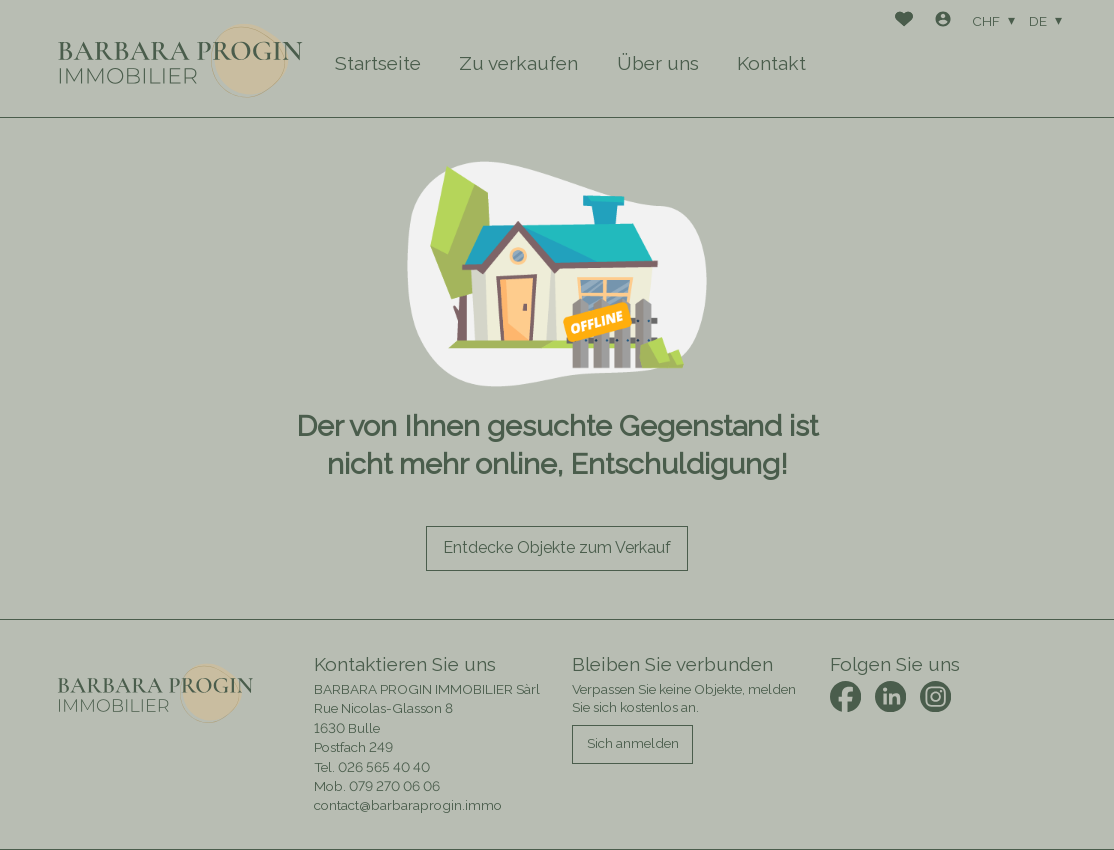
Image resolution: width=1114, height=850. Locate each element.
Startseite (378, 63)
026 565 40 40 (384, 767)
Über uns (658, 63)
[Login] (943, 21)
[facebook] (845, 696)
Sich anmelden (633, 743)
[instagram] (935, 696)
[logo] (181, 58)
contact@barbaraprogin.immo (408, 805)
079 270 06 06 (394, 786)
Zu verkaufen (518, 63)
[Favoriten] (904, 21)
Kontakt (771, 63)
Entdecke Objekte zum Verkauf (557, 547)
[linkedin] (890, 696)
